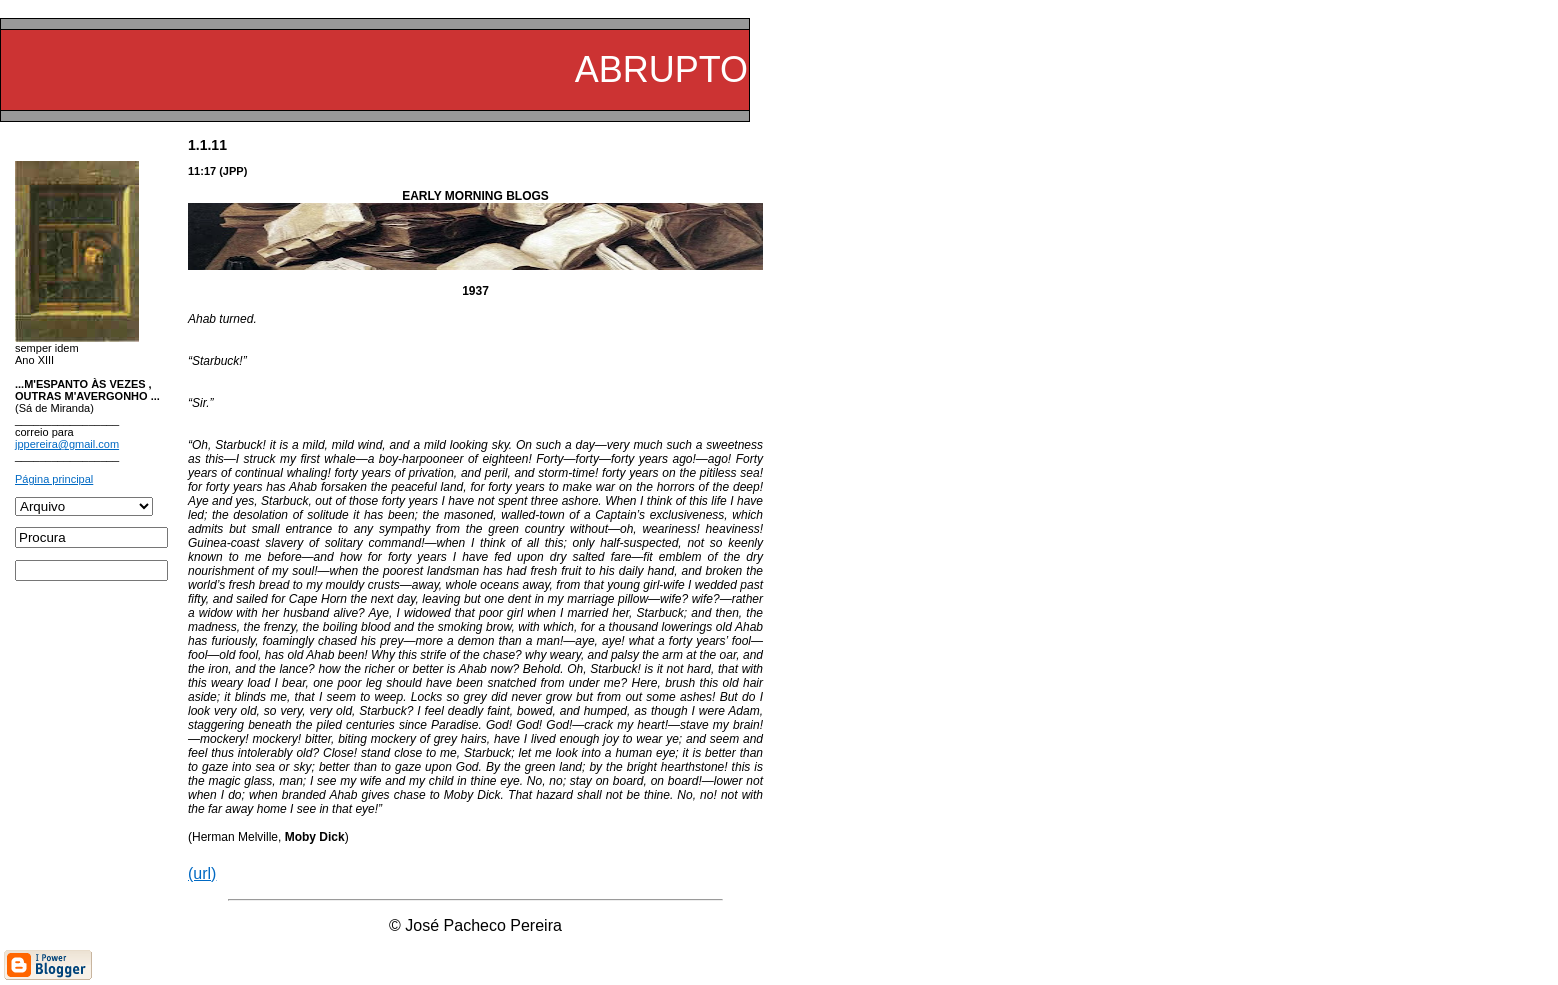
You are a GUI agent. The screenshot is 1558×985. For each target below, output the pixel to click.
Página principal (54, 479)
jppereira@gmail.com (67, 444)
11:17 (202, 171)
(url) (202, 873)
